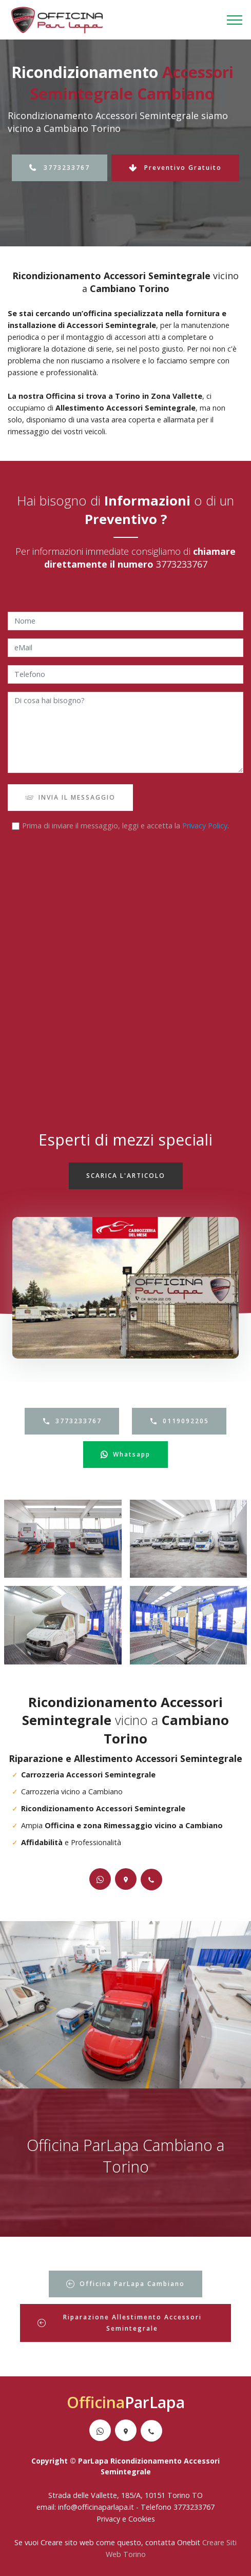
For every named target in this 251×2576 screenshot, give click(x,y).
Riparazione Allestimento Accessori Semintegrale (119, 2323)
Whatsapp (125, 1454)
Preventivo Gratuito (175, 167)
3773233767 (59, 167)
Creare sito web (67, 2542)
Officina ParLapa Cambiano (125, 2283)
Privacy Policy (204, 825)
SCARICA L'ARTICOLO (125, 1175)
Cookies (141, 2519)
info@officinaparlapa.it (96, 2507)
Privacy (109, 2519)
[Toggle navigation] (235, 20)
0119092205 (179, 1421)
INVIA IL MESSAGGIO (70, 797)
